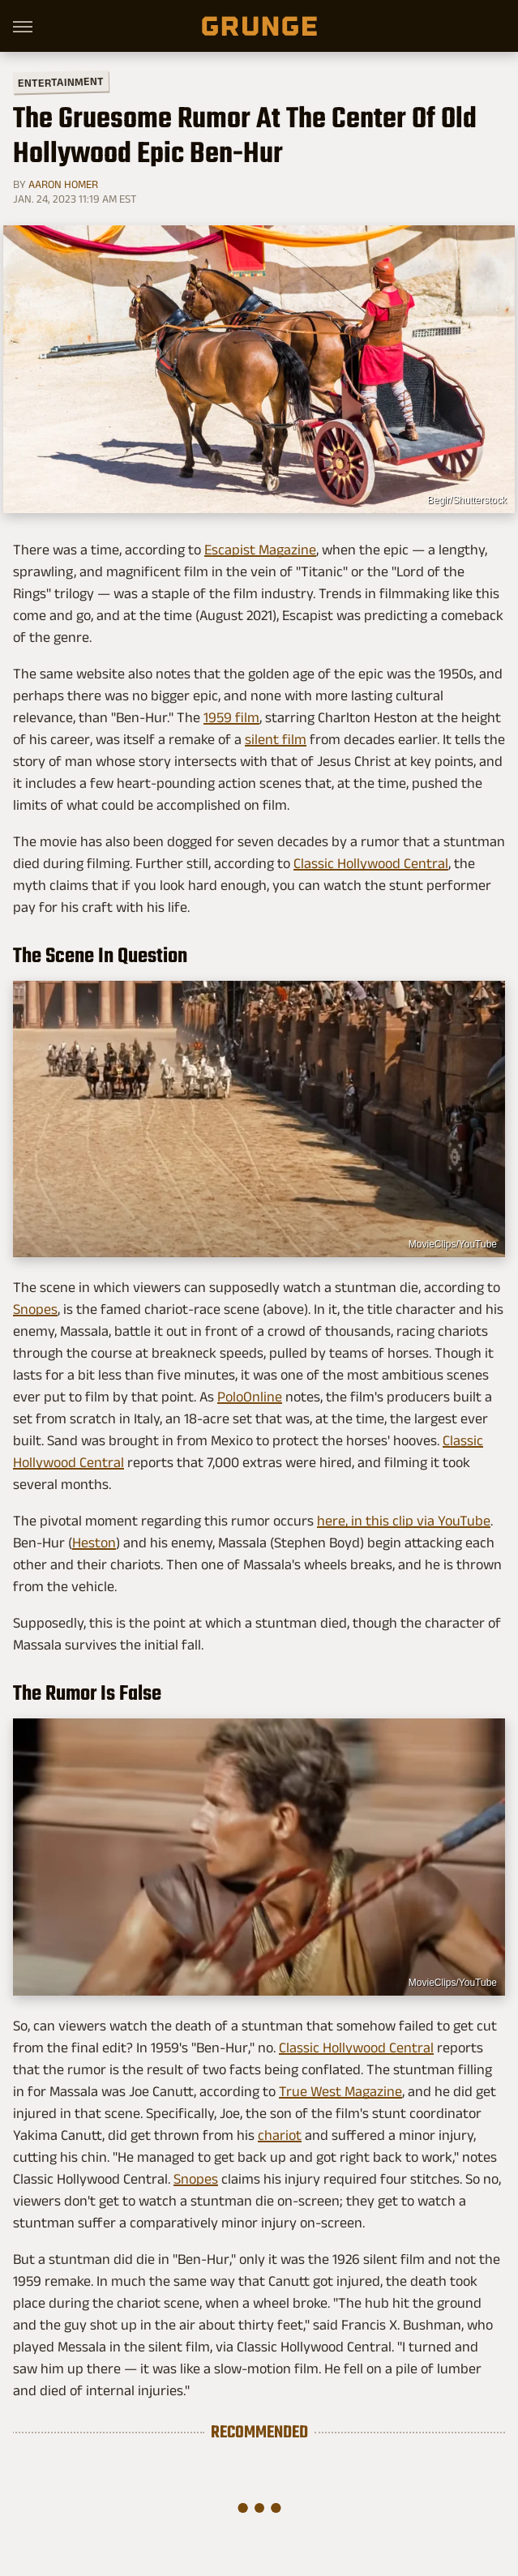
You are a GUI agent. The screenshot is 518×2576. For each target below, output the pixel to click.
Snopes (35, 1309)
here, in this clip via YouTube (403, 1521)
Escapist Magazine (260, 549)
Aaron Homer (63, 184)
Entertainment (61, 82)
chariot (280, 2135)
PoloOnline (249, 1397)
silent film (275, 739)
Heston (94, 1542)
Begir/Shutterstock (467, 500)
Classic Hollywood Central (370, 863)
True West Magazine (340, 2091)
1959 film (231, 717)
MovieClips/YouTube (453, 1244)
